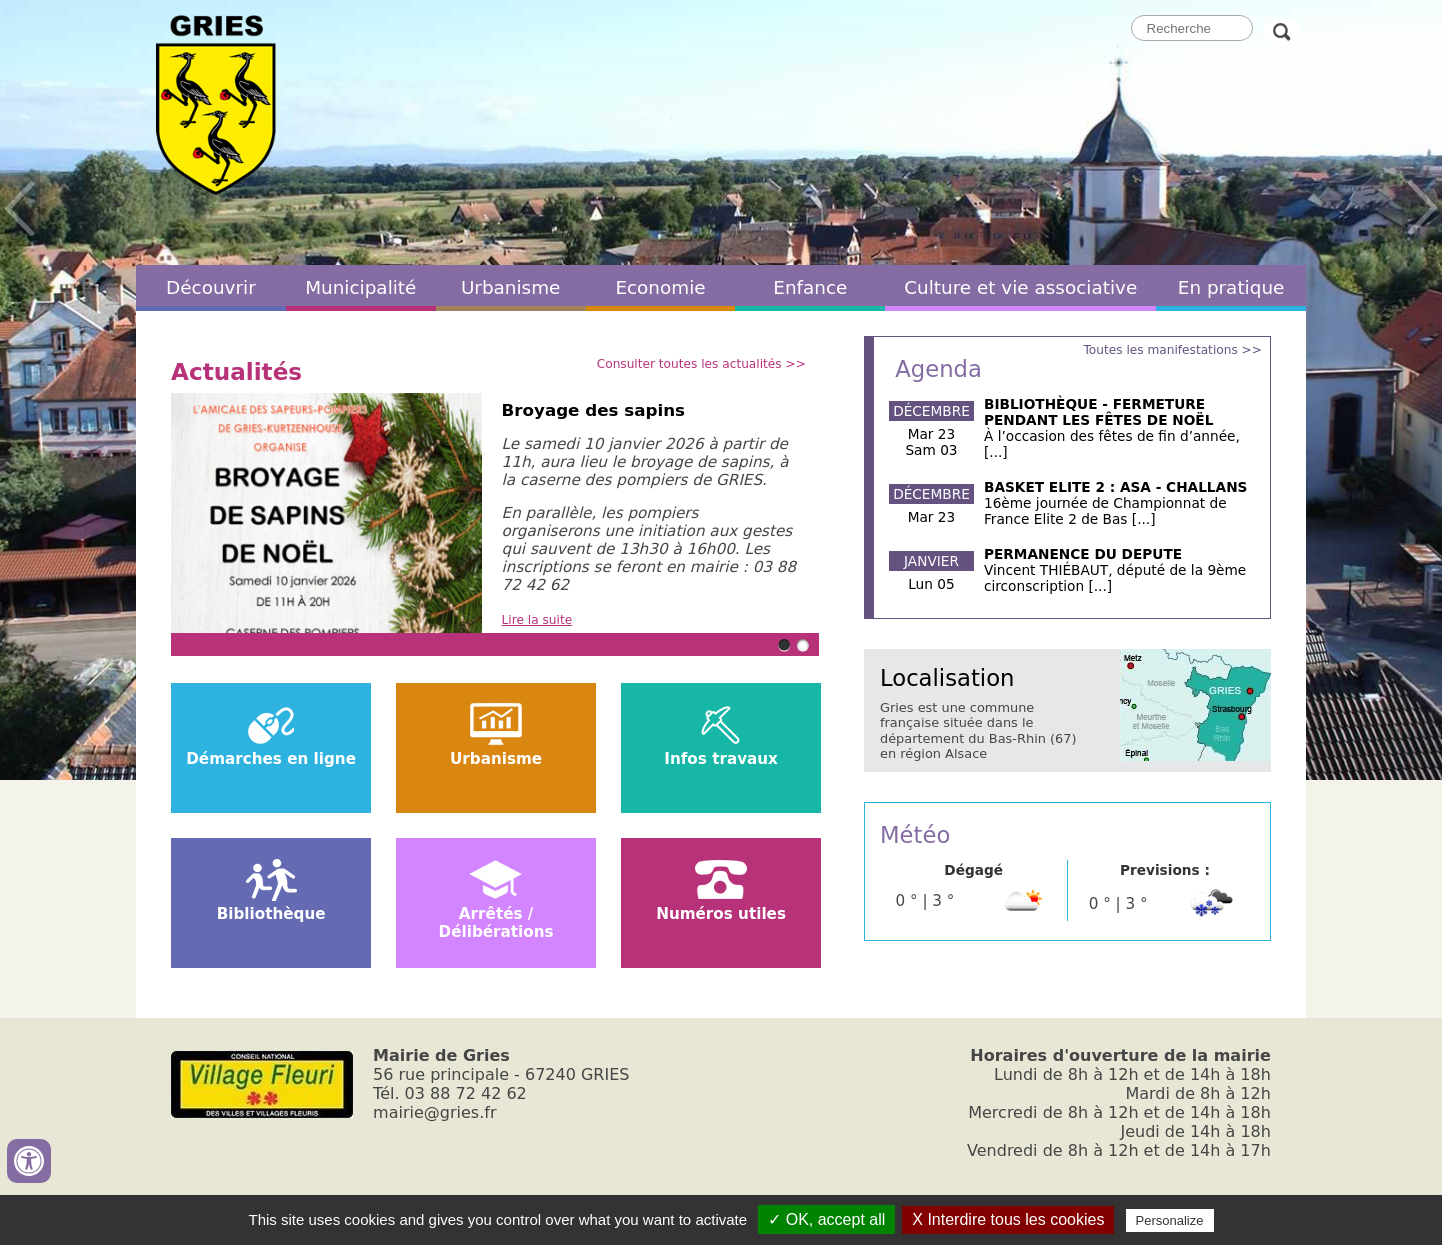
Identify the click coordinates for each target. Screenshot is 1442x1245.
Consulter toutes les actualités (689, 364)
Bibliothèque (271, 914)
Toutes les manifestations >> (1172, 350)
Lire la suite (537, 620)
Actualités (236, 372)
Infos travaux (721, 759)
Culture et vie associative (1020, 287)
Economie (660, 287)
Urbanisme (511, 287)
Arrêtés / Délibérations (496, 923)
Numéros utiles (721, 914)
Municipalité (360, 287)
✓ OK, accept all (826, 1219)
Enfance (810, 287)
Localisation (947, 678)
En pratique (1231, 287)
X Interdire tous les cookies (1008, 1219)
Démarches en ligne (271, 759)
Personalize (1170, 1220)
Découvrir (211, 287)
